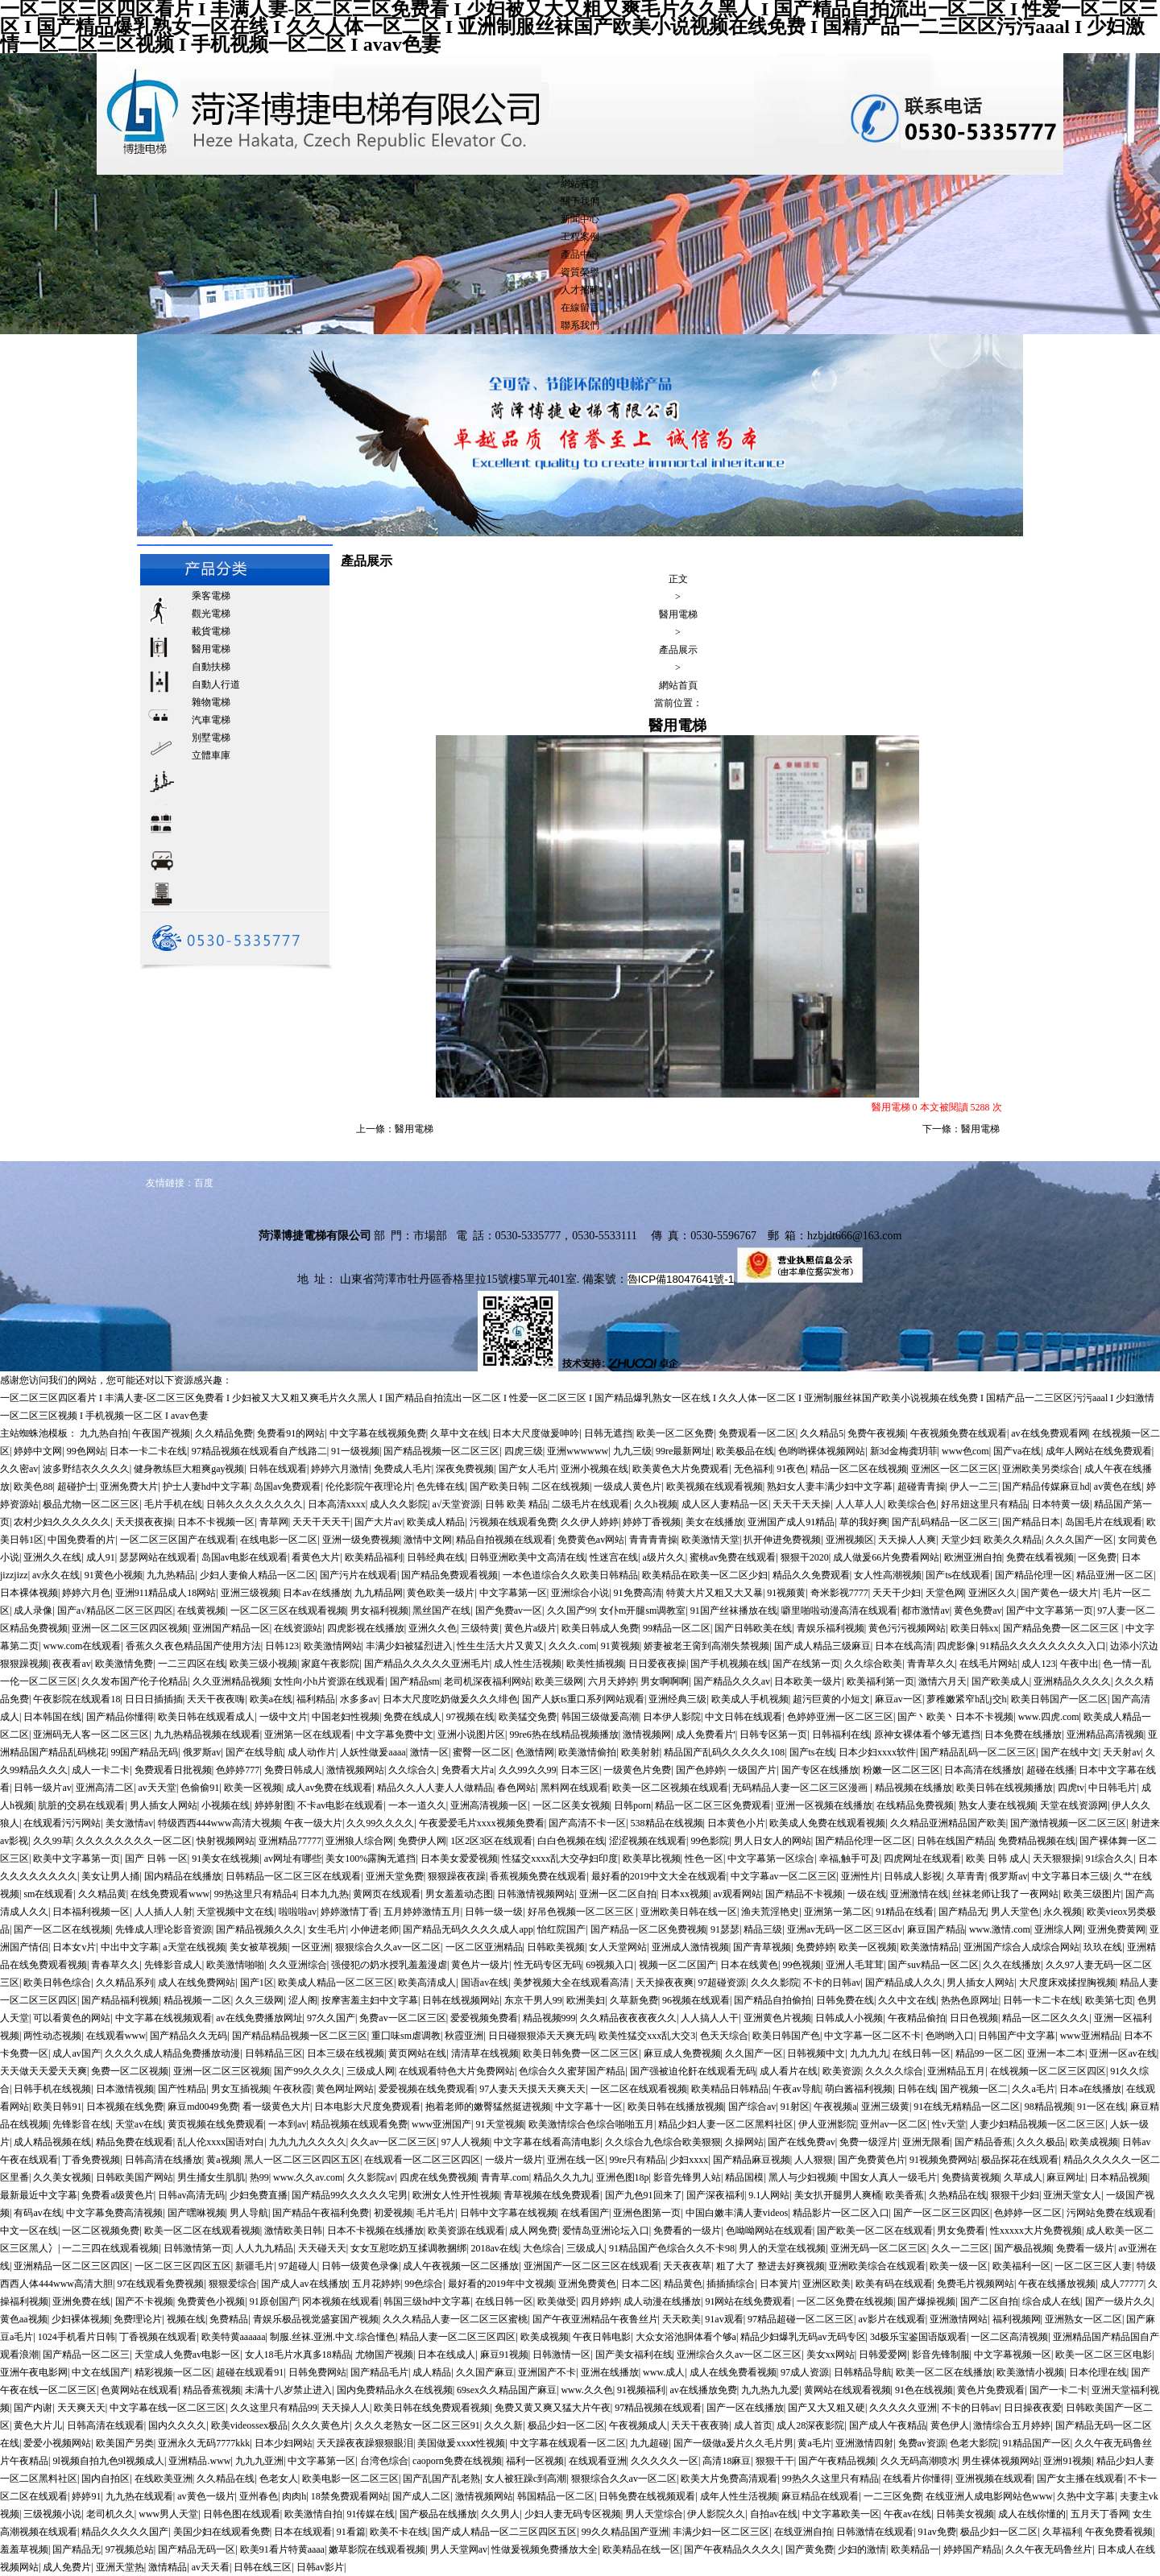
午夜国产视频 (161, 1433)
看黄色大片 (316, 1557)
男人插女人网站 (163, 1805)
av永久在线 (56, 1575)
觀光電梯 (211, 613)
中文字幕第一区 (513, 1592)
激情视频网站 (355, 1770)
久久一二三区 (960, 2248)
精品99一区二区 (989, 2053)
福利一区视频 (535, 2460)
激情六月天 (942, 1681)
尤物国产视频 (384, 2354)
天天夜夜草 (687, 2266)
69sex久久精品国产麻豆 (507, 2390)
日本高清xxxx (337, 1504)
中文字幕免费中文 (394, 1734)
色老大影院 (974, 2443)
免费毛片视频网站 (975, 2283)
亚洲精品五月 (956, 2071)
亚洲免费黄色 (587, 2283)
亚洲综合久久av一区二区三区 (739, 2354)
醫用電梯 (211, 649)
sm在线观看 (48, 1894)
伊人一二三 (974, 1486)
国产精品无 (962, 1911)
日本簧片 (779, 2283)
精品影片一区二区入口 (841, 2212)
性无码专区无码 (548, 1964)
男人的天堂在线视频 (782, 2248)
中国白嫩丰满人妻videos (737, 2212)
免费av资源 (922, 2443)
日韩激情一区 (561, 2354)
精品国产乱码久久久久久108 (724, 1752)
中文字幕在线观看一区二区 (568, 2443)
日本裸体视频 (29, 1592)
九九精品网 (378, 1592)
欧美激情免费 (124, 1663)
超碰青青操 (921, 1486)
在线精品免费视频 (915, 1805)
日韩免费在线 (845, 2000)
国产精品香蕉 (984, 2142)
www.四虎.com (1048, 1716)
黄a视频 (222, 2159)
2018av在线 (494, 2248)
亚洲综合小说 (580, 1592)
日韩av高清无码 (191, 2195)
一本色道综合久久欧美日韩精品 (570, 1575)
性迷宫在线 (614, 1557)
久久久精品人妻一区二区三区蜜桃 (455, 2319)
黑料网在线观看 (574, 1787)
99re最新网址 (683, 1451)
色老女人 (278, 2478)
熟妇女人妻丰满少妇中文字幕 (830, 1486)
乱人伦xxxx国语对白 (220, 2142)
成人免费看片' (705, 1734)
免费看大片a (467, 1770)
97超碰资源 (722, 1982)
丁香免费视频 (91, 2159)
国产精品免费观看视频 (449, 1575)
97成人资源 (805, 2372)
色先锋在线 (440, 1486)
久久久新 (503, 2425)
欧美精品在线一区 (641, 2549)
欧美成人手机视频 (750, 1699)
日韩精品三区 (274, 2053)
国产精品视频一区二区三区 (441, 1451)
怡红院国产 (561, 1929)
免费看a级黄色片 (117, 2195)
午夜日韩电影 (602, 2336)
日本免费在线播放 (1023, 1734)
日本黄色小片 (736, 1823)
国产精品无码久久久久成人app (467, 1929)
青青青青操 (653, 1539)
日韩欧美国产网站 (134, 2177)
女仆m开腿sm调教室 (642, 1610)
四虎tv (1071, 1787)
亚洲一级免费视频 (361, 1539)
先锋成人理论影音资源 (163, 1929)
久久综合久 (412, 1770)
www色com (965, 1451)
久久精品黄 (102, 1894)
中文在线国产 (101, 2372)
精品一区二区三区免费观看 (713, 1805)
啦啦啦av (298, 1911)
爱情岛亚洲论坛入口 (605, 2230)
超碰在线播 (1050, 1770)
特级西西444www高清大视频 (219, 1823)
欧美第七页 (1109, 2000)
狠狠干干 (775, 2460)
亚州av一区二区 (893, 2124)
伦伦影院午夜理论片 (368, 1486)
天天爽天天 (81, 2407)
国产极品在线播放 (438, 2514)
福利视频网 (1016, 2319)
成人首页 (753, 2425)
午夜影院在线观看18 (76, 1699)
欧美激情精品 (930, 1947)
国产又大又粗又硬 (826, 2407)
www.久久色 (586, 2390)
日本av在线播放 (316, 1592)
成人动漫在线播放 (662, 2301)
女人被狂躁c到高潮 (525, 2478)
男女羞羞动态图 (459, 1894)
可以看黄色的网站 (71, 2018)
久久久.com (573, 1646)
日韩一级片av (42, 1787)
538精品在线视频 (667, 1823)
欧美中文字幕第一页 (76, 1858)
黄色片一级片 (480, 1964)
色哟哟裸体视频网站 (821, 1451)
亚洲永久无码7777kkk (204, 2443)
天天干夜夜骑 (700, 2425)
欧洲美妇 (585, 2000)
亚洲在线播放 (610, 2372)
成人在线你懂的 (1032, 2514)
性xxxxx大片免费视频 (1036, 2230)
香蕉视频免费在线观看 (538, 1876)
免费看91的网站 (291, 1433)
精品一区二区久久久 (1045, 2018)
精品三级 (763, 1929)
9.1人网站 (768, 2195)
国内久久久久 (177, 2425)
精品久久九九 (562, 2177)
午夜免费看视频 (1119, 2531)
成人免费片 (67, 2567)
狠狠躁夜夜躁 (457, 1876)
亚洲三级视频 (250, 1592)
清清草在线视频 (485, 2053)
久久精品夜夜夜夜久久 (628, 2018)
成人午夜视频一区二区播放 (461, 2266)
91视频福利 (641, 2390)
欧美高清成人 (427, 1982)
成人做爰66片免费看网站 (886, 1557)
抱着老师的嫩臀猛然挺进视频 (488, 2106)
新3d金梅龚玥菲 (904, 1451)
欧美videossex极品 (249, 2425)
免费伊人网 (422, 1840)
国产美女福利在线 (634, 2354)
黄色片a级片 (530, 1628)
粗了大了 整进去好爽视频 (770, 2266)
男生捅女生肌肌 (211, 2177)
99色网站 (86, 1451)
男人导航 (249, 2212)
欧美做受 (556, 2301)
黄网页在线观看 (386, 1894)
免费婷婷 (815, 1947)
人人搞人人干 (710, 2018)
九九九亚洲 (259, 2460)
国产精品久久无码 (188, 2035)
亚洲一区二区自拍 (618, 1894)
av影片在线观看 (891, 2319)
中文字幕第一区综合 (770, 1858)
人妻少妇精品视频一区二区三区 (1037, 2124)
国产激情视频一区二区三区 (1068, 1823)
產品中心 (580, 254)
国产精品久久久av (732, 1681)
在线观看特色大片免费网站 (457, 2071)
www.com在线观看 (82, 1646)
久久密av (19, 1468)
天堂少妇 (960, 1539)
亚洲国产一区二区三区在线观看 (591, 2266)
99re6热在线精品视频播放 (563, 1734)
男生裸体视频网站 (1000, 2460)
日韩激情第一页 (197, 2248)
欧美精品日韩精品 (729, 2088)
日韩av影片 (320, 2567)
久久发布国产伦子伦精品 (134, 1681)
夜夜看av (71, 1663)
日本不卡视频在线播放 (375, 2230)
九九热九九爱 (770, 2390)
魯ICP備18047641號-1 (681, 1279)
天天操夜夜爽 (665, 1982)
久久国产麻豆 (485, 2372)
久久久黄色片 (321, 2425)
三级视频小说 (52, 2514)
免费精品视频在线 (1036, 1840)
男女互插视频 (240, 2088)
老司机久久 (110, 2514)
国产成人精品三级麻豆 (822, 1646)
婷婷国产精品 (972, 2549)
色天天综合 (724, 2035)
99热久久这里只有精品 (830, 2478)
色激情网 (535, 1752)
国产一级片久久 (1119, 2301)
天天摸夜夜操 (144, 1522)
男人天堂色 (1015, 1911)
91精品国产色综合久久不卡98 (672, 2248)
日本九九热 (324, 1894)
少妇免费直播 (259, 2195)
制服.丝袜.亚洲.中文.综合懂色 (333, 2336)
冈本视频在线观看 (340, 2301)
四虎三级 (523, 1451)
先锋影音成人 (173, 1964)
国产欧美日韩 (499, 1486)
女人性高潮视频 (888, 1575)
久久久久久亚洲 (903, 2407)
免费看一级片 (1085, 2248)
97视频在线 (470, 1716)
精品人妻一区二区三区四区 (458, 2336)
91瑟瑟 (725, 1929)
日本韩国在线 (52, 1716)
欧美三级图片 (1092, 1894)
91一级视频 (355, 1451)
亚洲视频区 (850, 1539)
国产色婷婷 (700, 1770)
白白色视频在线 (571, 1840)
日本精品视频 (1119, 2177)
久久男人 (500, 2514)
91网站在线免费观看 (748, 2301)
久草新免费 (634, 2000)
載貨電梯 (211, 631)
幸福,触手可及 (849, 1858)
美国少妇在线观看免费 (221, 2531)
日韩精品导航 (863, 2372)
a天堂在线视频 (194, 1947)
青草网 (273, 1522)
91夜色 (791, 1468)
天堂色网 (945, 1592)
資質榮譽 (580, 272)
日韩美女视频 (965, 2514)
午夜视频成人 (638, 2425)
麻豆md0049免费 (203, 2106)
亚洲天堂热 (120, 2567)
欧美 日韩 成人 (997, 1858)
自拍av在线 (774, 2514)
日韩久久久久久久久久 (254, 1504)
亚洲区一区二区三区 (954, 1468)
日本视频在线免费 (125, 2106)
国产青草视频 (762, 1947)
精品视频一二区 (197, 2000)
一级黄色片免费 (637, 1770)
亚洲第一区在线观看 (307, 1734)
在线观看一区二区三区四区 (422, 2159)
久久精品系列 (125, 1982)
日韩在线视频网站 (460, 2000)
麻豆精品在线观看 (820, 2496)
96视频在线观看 (696, 2000)
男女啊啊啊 (664, 1681)
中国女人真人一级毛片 (888, 2177)
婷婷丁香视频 (652, 1522)
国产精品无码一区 (196, 2549)
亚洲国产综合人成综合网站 (1021, 1947)
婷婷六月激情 (340, 1468)
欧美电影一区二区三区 (350, 2478)
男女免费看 (961, 2230)
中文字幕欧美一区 (841, 2514)
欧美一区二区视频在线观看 (670, 1787)
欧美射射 (640, 1752)
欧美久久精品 (1013, 1539)
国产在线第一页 (806, 1663)
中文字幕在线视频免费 (377, 1433)
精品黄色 (683, 2283)
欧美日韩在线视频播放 (1004, 1787)
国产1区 (257, 1982)
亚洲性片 (860, 1876)
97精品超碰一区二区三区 (801, 2319)
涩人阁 (302, 2000)
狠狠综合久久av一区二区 (388, 1947)
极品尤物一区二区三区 (91, 1504)
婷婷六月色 (86, 1592)
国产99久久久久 (308, 2071)
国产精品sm (415, 1681)
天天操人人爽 (907, 1539)
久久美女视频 (62, 2177)
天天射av (1122, 1752)
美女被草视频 (259, 1947)
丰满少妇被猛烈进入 (409, 1646)
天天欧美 (681, 2319)
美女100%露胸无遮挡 (370, 1858)
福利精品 (315, 1699)
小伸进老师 (374, 1929)
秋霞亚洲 (464, 2035)
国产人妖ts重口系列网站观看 (583, 1699)
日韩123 (282, 1646)
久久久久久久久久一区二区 (134, 1840)
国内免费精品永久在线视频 (395, 2390)
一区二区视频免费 (100, 2230)
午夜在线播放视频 (1057, 2283)
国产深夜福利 (715, 2195)
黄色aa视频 (24, 2319)
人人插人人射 (164, 1911)
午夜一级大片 (313, 1823)
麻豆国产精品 (936, 1929)
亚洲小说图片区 (471, 1734)
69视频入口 (610, 1964)
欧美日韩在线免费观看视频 (432, 2407)
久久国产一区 (754, 2053)
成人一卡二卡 (101, 1770)
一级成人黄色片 (627, 1486)
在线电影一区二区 (278, 1539)
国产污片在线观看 (358, 1575)
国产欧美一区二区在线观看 (875, 2230)
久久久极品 (1041, 2142)
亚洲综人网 (1058, 1929)
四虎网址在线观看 (922, 1858)
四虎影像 (956, 1646)
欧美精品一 (915, 2549)
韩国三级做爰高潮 (600, 1716)
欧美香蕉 (904, 2195)
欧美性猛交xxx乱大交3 (647, 2035)
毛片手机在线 (173, 1504)
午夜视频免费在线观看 (958, 1433)
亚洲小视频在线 (594, 1468)
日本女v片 (74, 1947)
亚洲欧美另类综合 (1040, 1468)
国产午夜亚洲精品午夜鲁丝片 (595, 2319)
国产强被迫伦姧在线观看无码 (693, 2071)
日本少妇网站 (284, 2443)
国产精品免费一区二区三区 (1062, 1628)
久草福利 (1061, 2531)
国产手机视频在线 (729, 1663)
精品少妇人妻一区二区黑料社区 (725, 2124)
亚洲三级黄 (885, 2106)
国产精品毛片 (379, 2372)
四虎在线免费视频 (438, 2177)
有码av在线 (37, 2212)
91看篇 (351, 2531)
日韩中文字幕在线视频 (508, 2212)
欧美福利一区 (1021, 2266)
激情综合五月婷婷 (1011, 2425)
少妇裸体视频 (81, 2319)
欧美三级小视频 (263, 1663)
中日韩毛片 (1112, 1787)
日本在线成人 (446, 2354)
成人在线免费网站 (196, 1982)
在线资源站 (298, 1628)
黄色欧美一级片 (440, 1592)
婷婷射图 (274, 1805)
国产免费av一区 (508, 1610)
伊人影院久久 (716, 2514)
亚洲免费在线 (81, 2301)
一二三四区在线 (192, 1663)
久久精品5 (821, 1433)
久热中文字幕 (1086, 2496)
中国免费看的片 (81, 1539)
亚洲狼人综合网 (359, 1840)
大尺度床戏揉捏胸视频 (1067, 1982)
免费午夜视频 (876, 1433)
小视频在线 (225, 1805)
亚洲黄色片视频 (777, 2018)
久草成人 (1023, 2177)
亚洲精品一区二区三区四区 (72, 2266)
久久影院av (371, 2177)
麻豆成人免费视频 (682, 2053)
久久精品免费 (224, 1433)
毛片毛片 (435, 2212)
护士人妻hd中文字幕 (206, 1486)
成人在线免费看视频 (733, 2372)
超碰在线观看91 (250, 2372)
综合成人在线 (1051, 2301)
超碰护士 (76, 1486)
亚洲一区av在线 (1122, 2053)
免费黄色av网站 (590, 1539)
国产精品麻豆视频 (751, 2159)
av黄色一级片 (205, 2496)
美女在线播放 (715, 1522)
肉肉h (294, 2496)
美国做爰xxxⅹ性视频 (461, 2443)
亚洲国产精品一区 (231, 1628)
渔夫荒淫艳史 (770, 1911)
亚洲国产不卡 (547, 2372)
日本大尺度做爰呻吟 (535, 1433)
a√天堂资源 (456, 1504)
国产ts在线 (812, 1752)
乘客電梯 (211, 596)
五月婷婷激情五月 (422, 1911)
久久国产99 (571, 1610)
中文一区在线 (29, 2230)
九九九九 (869, 2053)
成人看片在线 (789, 2071)
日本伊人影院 (672, 1716)
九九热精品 (171, 1575)
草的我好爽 (863, 1522)
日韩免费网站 (317, 2372)
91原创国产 (274, 2301)
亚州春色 (258, 2496)
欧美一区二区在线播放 (944, 2372)
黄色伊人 (949, 2425)
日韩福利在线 (841, 1734)
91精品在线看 (905, 1911)
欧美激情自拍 (313, 2514)
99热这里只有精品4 (255, 1894)
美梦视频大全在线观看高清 (572, 1982)
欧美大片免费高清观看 (729, 2478)
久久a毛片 (1033, 2088)
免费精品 (228, 2319)
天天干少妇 (896, 1592)
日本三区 (580, 1770)
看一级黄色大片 (276, 2106)
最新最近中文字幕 (38, 2195)
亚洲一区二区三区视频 (221, 2071)
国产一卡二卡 (1059, 2390)
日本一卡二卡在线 (148, 1451)
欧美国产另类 (125, 2443)
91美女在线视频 (225, 1858)
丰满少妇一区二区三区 (721, 2531)
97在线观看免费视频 (160, 2283)
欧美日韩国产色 (786, 2035)
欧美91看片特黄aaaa (282, 2549)
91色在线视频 (924, 2390)
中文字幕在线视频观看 (163, 2018)
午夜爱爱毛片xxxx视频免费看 (482, 1823)
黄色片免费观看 (991, 2390)
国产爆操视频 (926, 2301)
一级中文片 (283, 1716)
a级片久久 (663, 1557)
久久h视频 (655, 1504)
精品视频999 (549, 2018)
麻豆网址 (1065, 2177)
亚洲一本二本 (1056, 2053)
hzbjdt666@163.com (854, 1236)
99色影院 (709, 1840)
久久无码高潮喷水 (919, 2460)
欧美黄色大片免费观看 (680, 1468)
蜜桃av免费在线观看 (733, 1557)
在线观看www (116, 2035)
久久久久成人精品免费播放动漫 (172, 2053)
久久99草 (52, 1840)
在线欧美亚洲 (164, 2478)
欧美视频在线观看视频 (714, 1486)
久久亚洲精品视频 (231, 1681)
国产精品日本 (1031, 1522)
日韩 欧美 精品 (516, 1504)
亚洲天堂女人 (1072, 2195)
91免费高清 (638, 1592)
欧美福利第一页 (880, 1681)
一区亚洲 (311, 1947)
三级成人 (585, 2248)
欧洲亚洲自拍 (973, 1557)
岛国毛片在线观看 (1103, 1522)
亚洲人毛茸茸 (855, 1964)
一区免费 (1097, 1557)
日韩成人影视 (913, 1876)
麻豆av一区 (898, 1699)
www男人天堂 (168, 2514)
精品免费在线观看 (134, 2142)
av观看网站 (736, 1894)
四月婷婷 (600, 2301)
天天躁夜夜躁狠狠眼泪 (365, 2443)
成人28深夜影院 (810, 2425)
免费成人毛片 (403, 1468)
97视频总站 (130, 2549)
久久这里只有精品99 (273, 2407)
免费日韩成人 (293, 1770)
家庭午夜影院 (330, 1663)
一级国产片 (752, 1770)
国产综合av (752, 2106)
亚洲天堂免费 (395, 1876)
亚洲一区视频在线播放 (824, 1805)
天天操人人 (345, 2407)
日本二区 (640, 2283)
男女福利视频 (379, 1610)
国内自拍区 (105, 2478)
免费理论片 (138, 2319)
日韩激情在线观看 (875, 2531)
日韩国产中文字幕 (1016, 2035)
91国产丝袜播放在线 (733, 1610)
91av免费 (936, 2531)
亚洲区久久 (992, 1592)
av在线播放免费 (702, 2390)
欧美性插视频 (595, 1663)
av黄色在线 (1117, 1486)
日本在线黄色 (749, 1964)
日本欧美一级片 (808, 1681)
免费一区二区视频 (129, 2071)
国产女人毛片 (528, 1468)
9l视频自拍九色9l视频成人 (108, 2460)
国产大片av (378, 1522)
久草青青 (966, 1876)
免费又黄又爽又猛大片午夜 (553, 2407)
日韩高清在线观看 (105, 2425)
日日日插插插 (154, 1699)
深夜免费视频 (465, 1468)
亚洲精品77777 (290, 1840)
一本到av (287, 2124)
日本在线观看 (303, 2531)
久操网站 (744, 2142)
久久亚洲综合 (298, 1964)
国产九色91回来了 (643, 2195)
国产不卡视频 (144, 2301)
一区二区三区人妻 (1093, 2266)
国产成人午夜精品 (887, 2425)
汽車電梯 (211, 720)
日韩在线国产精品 (955, 1840)
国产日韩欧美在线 (753, 1628)
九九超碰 (649, 2443)
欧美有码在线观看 (894, 2283)
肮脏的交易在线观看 (81, 1805)
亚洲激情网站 (959, 2319)
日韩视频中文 (816, 2053)
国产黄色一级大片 (1059, 1592)
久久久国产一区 (1079, 1539)
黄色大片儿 (38, 2425)
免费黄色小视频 (211, 2301)
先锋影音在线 (81, 2124)
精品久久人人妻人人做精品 (435, 1787)
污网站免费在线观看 (1110, 2212)
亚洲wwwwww (577, 1451)
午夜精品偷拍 (917, 2018)
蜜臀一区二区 (482, 1752)
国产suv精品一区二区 (933, 1964)
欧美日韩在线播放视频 (676, 2106)
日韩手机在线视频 (52, 2088)
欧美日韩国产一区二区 (1059, 1699)
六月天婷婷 (612, 1681)
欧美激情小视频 (1030, 2372)
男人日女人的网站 (772, 1840)
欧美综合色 (912, 1504)
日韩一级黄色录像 (360, 2266)
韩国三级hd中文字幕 (426, 2301)
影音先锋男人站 (687, 2177)
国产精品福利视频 (120, 2000)
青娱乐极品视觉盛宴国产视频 (316, 2319)
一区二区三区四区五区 (183, 2266)
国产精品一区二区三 (86, 2354)
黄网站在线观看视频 (847, 2390)
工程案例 (580, 236)
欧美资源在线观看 (466, 2230)
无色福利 (753, 1468)
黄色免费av (977, 1610)
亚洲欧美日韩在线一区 (688, 1911)
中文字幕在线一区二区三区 (168, 2407)
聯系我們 (580, 325)
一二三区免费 (893, 2496)
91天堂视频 (500, 2124)
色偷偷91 (199, 1787)
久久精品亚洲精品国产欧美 (948, 1823)
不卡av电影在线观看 (340, 1805)
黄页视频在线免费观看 (216, 2124)
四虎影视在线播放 (365, 1628)
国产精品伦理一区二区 (863, 1840)
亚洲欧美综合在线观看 (877, 2266)
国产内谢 (33, 2407)
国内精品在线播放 (183, 1876)
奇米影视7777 (839, 1592)
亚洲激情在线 (919, 1894)
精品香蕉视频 (212, 2390)
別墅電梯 (211, 737)
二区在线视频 (561, 1486)
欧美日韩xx (975, 1628)
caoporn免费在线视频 (457, 2460)
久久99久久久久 (380, 1823)
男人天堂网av (458, 2549)
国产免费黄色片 (871, 2159)
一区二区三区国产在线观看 (178, 1539)
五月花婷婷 (376, 2283)
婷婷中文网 (38, 1451)
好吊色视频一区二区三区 (582, 1911)
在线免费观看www (169, 1894)
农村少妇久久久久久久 (62, 1522)
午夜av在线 (907, 2514)
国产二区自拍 (989, 2301)
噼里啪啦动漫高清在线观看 (839, 1610)
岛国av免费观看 (287, 1486)
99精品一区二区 (676, 1628)
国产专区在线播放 (820, 1770)
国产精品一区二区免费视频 (648, 1929)
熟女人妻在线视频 (997, 1805)
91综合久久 (1109, 1858)
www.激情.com (999, 1929)
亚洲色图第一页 (647, 2212)
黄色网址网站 (345, 2088)
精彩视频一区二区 (173, 2372)
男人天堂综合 (654, 2514)
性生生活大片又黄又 (500, 1646)
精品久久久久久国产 (124, 2531)
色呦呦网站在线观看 (769, 2230)
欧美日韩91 (57, 2106)
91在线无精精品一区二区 (967, 2106)
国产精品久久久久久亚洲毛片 (427, 1663)
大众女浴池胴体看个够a (686, 2336)
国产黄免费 (809, 2549)
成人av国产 (76, 2053)
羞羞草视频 (24, 2549)
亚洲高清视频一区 (489, 1805)
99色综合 (423, 2283)
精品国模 (744, 2177)
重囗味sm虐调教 (406, 2035)
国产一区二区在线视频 (62, 1929)
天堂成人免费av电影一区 (187, 2354)
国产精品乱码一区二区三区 (978, 1752)
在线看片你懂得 (917, 2478)
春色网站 (516, 1787)
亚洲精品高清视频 (1105, 1734)
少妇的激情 (862, 2549)
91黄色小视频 (114, 1575)
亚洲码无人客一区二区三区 (91, 1734)
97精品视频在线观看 (658, 2407)
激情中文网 (428, 1539)
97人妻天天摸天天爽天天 (532, 2088)
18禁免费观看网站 (349, 2496)
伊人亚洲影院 (827, 2124)
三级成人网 (370, 2071)
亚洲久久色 (432, 1628)
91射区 (795, 2106)
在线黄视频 (201, 1610)
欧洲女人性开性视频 (455, 2195)
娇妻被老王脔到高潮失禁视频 (706, 1646)
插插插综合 (730, 2283)
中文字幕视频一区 (1012, 2354)
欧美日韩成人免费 (600, 1628)
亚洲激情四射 (864, 2443)
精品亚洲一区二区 (1115, 1575)
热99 (259, 2177)
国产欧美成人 (1001, 1681)
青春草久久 (115, 1964)
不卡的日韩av (831, 1982)
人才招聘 (580, 290)
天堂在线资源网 (1074, 1805)
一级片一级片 (514, 2159)
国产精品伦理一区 (1033, 1575)
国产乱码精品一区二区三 (945, 1522)
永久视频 (1062, 1911)
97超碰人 (298, 2266)
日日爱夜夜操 (657, 1663)
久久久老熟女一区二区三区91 (417, 2425)
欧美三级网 (559, 1681)
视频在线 (186, 2319)
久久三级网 (259, 2000)
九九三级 (632, 1451)
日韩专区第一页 (773, 1734)
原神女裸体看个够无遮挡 (927, 1734)
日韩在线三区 (263, 2567)
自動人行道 (216, 684)
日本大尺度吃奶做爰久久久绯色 (450, 1699)
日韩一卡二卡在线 (1041, 2000)
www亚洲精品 (1090, 2035)
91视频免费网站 (943, 2159)
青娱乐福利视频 (830, 1628)
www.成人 (664, 2372)
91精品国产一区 (1037, 2443)
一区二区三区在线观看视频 (288, 1610)
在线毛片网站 (988, 1663)
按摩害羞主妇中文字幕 (369, 2000)
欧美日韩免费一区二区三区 (581, 2053)
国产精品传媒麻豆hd (1045, 1486)
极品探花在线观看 (1019, 2159)
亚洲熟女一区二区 (1083, 2319)
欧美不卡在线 (399, 2531)
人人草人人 (859, 1504)
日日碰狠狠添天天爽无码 (541, 2035)
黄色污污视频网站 (907, 1628)
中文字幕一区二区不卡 (872, 2035)
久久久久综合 (894, 2071)
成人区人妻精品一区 (725, 1504)
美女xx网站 (830, 2354)
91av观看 (724, 2319)
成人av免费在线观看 (329, 1787)
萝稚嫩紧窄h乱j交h (966, 1699)
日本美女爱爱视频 (459, 1858)
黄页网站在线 (417, 2053)
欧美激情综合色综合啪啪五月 (591, 2124)
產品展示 (678, 649)
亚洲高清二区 (105, 1787)
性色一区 (704, 1858)
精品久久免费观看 (811, 1575)
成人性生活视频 (527, 1663)
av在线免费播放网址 (259, 2018)
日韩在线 (916, 2088)
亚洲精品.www (199, 2460)
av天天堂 (157, 1787)
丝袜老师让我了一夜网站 (1005, 1894)
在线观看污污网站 (62, 1823)
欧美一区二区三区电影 (1103, 2354)
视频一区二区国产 (677, 1964)
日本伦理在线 (1098, 2372)
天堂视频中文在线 (235, 1911)
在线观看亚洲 (598, 2460)
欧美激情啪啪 (235, 1964)
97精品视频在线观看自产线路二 (259, 1451)
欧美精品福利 (374, 1557)
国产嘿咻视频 (197, 2212)
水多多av (359, 1699)
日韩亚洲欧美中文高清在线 (528, 1557)
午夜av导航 (796, 2088)
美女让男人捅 (110, 1876)
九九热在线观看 (139, 2496)
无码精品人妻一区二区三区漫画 (801, 1787)
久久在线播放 (1012, 1964)
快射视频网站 (226, 1840)
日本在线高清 (904, 1646)
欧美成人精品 (436, 1522)
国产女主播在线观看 (1080, 2478)
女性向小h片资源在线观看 (329, 1681)
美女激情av (129, 1823)
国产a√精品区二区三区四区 (115, 1610)
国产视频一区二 (974, 2088)
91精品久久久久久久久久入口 (1043, 1646)
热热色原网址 (970, 2000)
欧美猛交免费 (528, 1716)
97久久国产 (331, 2018)
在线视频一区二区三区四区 (1048, 2071)
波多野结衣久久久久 (86, 1468)
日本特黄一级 (1061, 1504)
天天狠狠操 (1057, 1858)
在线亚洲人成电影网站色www (989, 2496)
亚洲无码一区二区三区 (879, 2248)
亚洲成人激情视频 (690, 1947)
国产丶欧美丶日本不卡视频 (955, 1716)
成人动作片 (312, 1752)
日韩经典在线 (436, 1557)
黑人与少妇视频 (802, 2177)
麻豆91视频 (504, 2354)
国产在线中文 (1070, 1752)
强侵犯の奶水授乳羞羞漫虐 (389, 1964)
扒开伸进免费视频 (782, 1539)
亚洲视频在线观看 (994, 2478)
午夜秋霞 (292, 2088)
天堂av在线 (139, 2124)
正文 (678, 579)
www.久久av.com (307, 2177)
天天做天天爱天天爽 (43, 2071)
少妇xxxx (688, 2159)
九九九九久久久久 (307, 2142)
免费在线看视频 (1040, 1557)
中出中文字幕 (130, 1947)
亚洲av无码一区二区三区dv (844, 1929)
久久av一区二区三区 (393, 2142)
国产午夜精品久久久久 (732, 2549)
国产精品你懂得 (120, 1716)
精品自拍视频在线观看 (504, 1539)
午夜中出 (1079, 1663)
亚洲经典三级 (677, 1699)
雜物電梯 (211, 702)
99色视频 (801, 1964)
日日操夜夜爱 (1033, 2407)
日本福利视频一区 (91, 1911)
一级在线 (866, 1894)
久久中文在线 (907, 2000)
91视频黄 (786, 1592)
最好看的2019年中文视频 (501, 2283)
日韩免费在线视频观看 (647, 2496)
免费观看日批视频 (173, 1770)
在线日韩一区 (922, 2053)
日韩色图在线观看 (241, 2514)
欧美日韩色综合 (57, 1982)
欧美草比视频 (652, 1858)
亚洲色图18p (622, 2177)
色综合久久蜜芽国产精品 (572, 2071)
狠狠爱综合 (233, 2283)
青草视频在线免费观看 (551, 2195)
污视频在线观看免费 (513, 1522)
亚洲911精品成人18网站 (166, 1592)
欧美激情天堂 (711, 1539)
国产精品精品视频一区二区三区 (299, 2035)
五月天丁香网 (1100, 2514)
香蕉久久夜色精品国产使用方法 (193, 1646)
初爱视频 (393, 2212)
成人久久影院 (399, 1504)
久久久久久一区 (664, 2460)
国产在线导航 (255, 1752)
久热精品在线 (958, 2195)
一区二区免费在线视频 (845, 2301)
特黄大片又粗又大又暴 (714, 1592)
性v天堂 (949, 2124)
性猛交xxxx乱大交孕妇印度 (560, 1858)
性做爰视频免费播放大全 (544, 2549)
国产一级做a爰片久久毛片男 (733, 2443)
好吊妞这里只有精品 (984, 1504)
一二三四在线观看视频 (110, 2248)
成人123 (1038, 1663)
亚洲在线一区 (576, 2159)
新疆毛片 (254, 2266)
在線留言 (580, 307)
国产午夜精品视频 (837, 2460)
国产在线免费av (801, 2142)
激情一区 (429, 1752)
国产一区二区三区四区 (941, 2212)
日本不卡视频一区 (216, 1522)
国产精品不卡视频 (804, 1894)
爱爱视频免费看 (484, 2018)
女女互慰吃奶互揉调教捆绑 (408, 2248)
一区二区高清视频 (1009, 2336)
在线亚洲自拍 (803, 2531)
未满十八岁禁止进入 (288, 2390)
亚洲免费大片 (129, 1486)
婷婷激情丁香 (350, 1911)
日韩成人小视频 (849, 2018)
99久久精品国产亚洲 (625, 2531)
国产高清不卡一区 (587, 1823)
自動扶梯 (211, 666)
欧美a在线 (271, 1699)
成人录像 (33, 1610)
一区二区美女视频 (571, 1805)
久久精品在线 (226, 2478)
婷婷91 (86, 2496)
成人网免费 (533, 2230)
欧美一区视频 (253, 1787)
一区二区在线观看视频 (638, 2088)
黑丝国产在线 (441, 1610)
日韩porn (632, 1805)
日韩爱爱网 (883, 2354)
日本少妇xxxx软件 (877, 1752)
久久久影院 (775, 1982)
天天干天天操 (802, 1504)
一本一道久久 (417, 1805)
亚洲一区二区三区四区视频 (130, 1628)
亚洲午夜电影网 (34, 2372)
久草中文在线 (459, 1433)
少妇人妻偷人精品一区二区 (258, 1575)
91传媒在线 (370, 2514)
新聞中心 (580, 219)
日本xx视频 (685, 1894)
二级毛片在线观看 (590, 1504)
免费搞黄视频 (971, 2177)
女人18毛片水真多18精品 (298, 2354)
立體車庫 (211, 755)
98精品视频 (1049, 2106)
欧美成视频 (1094, 2142)
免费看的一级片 (687, 2230)
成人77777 (1122, 2283)
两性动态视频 (52, 2035)
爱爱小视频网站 (57, 2443)
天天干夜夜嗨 (216, 1699)
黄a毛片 (814, 2443)
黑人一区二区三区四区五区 (302, 2159)
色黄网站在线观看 (139, 2390)
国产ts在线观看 (958, 1575)
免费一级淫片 (868, 2142)
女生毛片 (327, 1929)
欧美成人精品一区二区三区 (336, 1982)
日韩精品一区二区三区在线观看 (293, 1876)
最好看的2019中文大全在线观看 (659, 1876)
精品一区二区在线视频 (858, 1468)
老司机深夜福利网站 (487, 1681)
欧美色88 (33, 1486)
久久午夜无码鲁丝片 (1048, 2549)
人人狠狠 (813, 2159)
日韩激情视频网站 (535, 1894)
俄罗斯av (202, 1752)
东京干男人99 (533, 2000)
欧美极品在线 (745, 1451)
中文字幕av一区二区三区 (783, 1876)
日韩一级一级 (494, 1911)
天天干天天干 (321, 1522)
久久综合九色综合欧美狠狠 (663, 2142)
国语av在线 (484, 1982)
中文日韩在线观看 (743, 1716)
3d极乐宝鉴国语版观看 (918, 2336)
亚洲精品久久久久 (1072, 1681)
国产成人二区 (421, 2496)
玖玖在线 (1102, 1947)
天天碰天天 (322, 2248)
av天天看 (211, 2567)
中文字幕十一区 (589, 2106)
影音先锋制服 (941, 2354)
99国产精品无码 (144, 1752)
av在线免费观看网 (1049, 1433)
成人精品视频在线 (52, 2142)
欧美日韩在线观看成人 (206, 1716)
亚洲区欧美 (826, 2283)
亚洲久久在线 (52, 1557)
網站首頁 (580, 183)
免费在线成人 (412, 1716)
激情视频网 (647, 1734)
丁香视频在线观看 (158, 2336)
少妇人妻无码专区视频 (572, 2514)
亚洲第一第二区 (838, 1911)
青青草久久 (931, 1663)
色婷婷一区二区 (1028, 2212)
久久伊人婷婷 (590, 1522)
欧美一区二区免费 (675, 1433)
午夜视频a (835, 2106)
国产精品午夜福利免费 (320, 2212)
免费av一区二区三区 (402, 2018)
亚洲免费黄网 (1117, 1929)
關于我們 (580, 201)
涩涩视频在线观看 (647, 1840)
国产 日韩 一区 (156, 1858)
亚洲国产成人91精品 (791, 1522)
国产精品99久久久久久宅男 (350, 2195)
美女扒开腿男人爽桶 (837, 2195)
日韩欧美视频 (556, 1947)
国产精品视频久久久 (259, 1929)
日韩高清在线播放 (163, 2159)
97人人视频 (465, 2142)
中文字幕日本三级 (1070, 1876)
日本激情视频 (125, 2088)
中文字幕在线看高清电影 (547, 2142)
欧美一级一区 (959, 2266)
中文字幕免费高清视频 (114, 2212)
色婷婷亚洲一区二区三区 (840, 1716)
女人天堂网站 (618, 1947)
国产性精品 (182, 2088)
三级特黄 (480, 1628)
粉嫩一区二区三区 (901, 1770)
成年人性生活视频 (738, 2496)
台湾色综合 (384, 2460)
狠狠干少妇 (1015, 2195)
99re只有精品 (637, 2159)
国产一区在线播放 (745, 2407)
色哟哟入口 (950, 2035)
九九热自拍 (104, 1433)
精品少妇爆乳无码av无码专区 (802, 2336)
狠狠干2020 (805, 1557)
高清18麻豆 (726, 2460)
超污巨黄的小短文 (831, 1699)
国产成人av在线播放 (304, 2283)
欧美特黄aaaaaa (233, 2336)
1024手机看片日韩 (76, 2336)
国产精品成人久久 (903, 1982)
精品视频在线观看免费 (359, 2124)
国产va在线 (1017, 1451)
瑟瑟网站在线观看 (158, 1557)
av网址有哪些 (292, 1858)
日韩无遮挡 (608, 1433)
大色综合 (542, 2248)
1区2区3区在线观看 (491, 1840)
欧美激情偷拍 (587, 1752)
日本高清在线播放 (982, 1770)
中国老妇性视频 (345, 1716)
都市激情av (925, 1610)
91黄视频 (620, 1646)
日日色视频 (974, 2018)
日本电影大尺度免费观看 (367, 2106)
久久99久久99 (528, 1770)
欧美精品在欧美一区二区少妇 (705, 1575)
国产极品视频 (1023, 2248)
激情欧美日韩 (293, 2230)
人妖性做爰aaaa (372, 1752)
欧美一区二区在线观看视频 (202, 2230)
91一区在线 (1101, 2106)
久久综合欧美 (873, 1663)
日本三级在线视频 (345, 2053)
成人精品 (431, 2372)
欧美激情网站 (333, 1646)
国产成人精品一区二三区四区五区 (504, 2531)
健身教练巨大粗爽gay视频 (189, 1468)
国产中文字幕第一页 (1049, 1610)
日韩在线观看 (278, 1468)
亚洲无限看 (926, 2142)
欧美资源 (841, 2071)
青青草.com (505, 2177)
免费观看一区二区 (757, 1433)
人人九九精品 (264, 2248)
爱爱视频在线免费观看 (427, 2088)
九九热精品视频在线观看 (207, 1734)
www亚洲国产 (441, 2124)
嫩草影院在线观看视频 (377, 2549)
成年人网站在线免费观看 (1099, 1451)
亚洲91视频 (1067, 2460)
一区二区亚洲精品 (484, 1947)
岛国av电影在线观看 (244, 1557)
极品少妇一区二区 (566, 2425)
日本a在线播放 (1090, 2088)
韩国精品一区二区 (555, 2496)
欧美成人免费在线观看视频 (827, 1823)
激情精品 (167, 2567)
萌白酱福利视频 (859, 2088)
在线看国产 (585, 2212)
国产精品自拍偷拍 (772, 2000)
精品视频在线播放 (913, 1787)
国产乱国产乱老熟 (441, 2478)
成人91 (100, 1557)
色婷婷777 (237, 1770)
